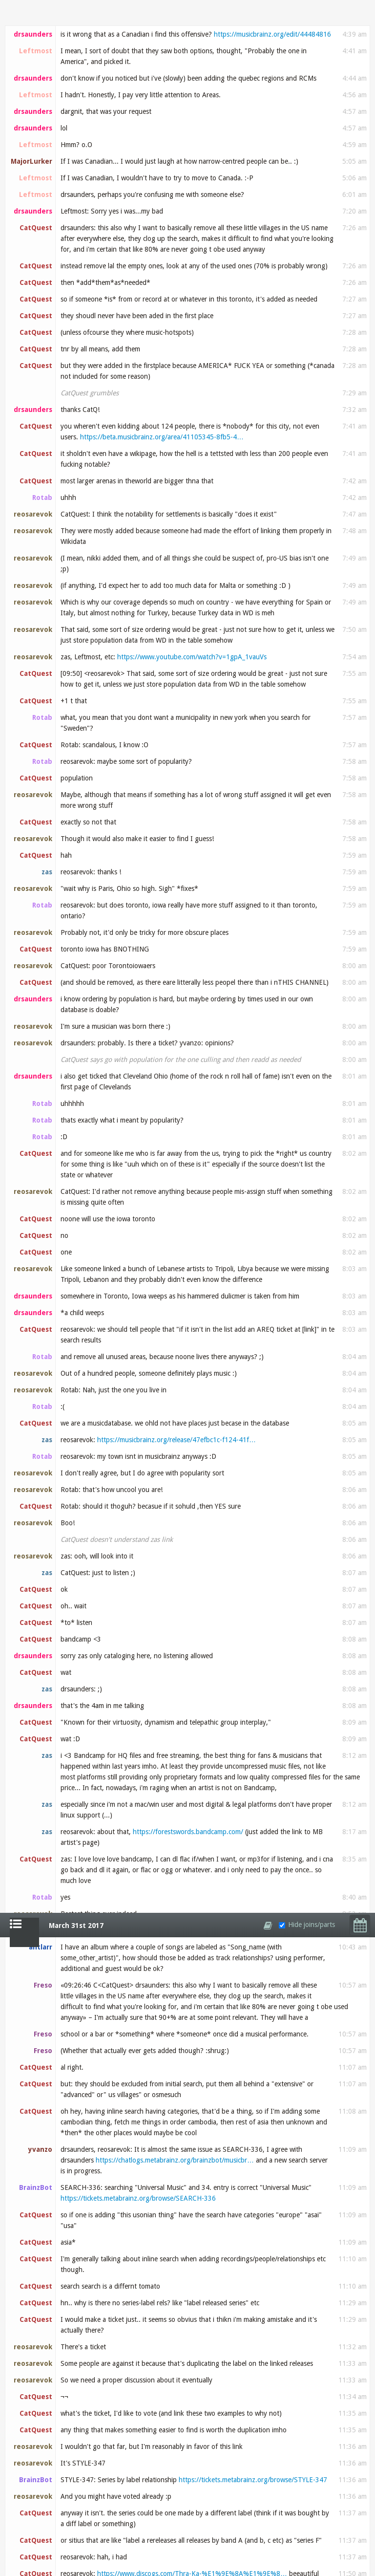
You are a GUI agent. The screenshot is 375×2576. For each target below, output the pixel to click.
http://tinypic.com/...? (117, 2138)
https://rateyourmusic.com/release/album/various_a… (204, 909)
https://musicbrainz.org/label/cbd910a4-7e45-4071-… (142, 1410)
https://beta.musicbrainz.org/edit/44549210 (231, 1162)
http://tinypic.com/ (284, 2110)
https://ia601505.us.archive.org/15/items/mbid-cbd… (141, 1350)
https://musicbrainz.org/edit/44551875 (119, 1708)
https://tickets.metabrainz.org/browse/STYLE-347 (253, 567)
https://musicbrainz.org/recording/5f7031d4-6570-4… (143, 1548)
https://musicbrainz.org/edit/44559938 (256, 2292)
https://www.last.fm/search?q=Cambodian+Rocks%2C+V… (214, 771)
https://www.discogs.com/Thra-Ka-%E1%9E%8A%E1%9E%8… (192, 661)
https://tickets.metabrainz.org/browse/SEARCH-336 (138, 285)
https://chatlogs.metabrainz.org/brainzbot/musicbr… (175, 247)
